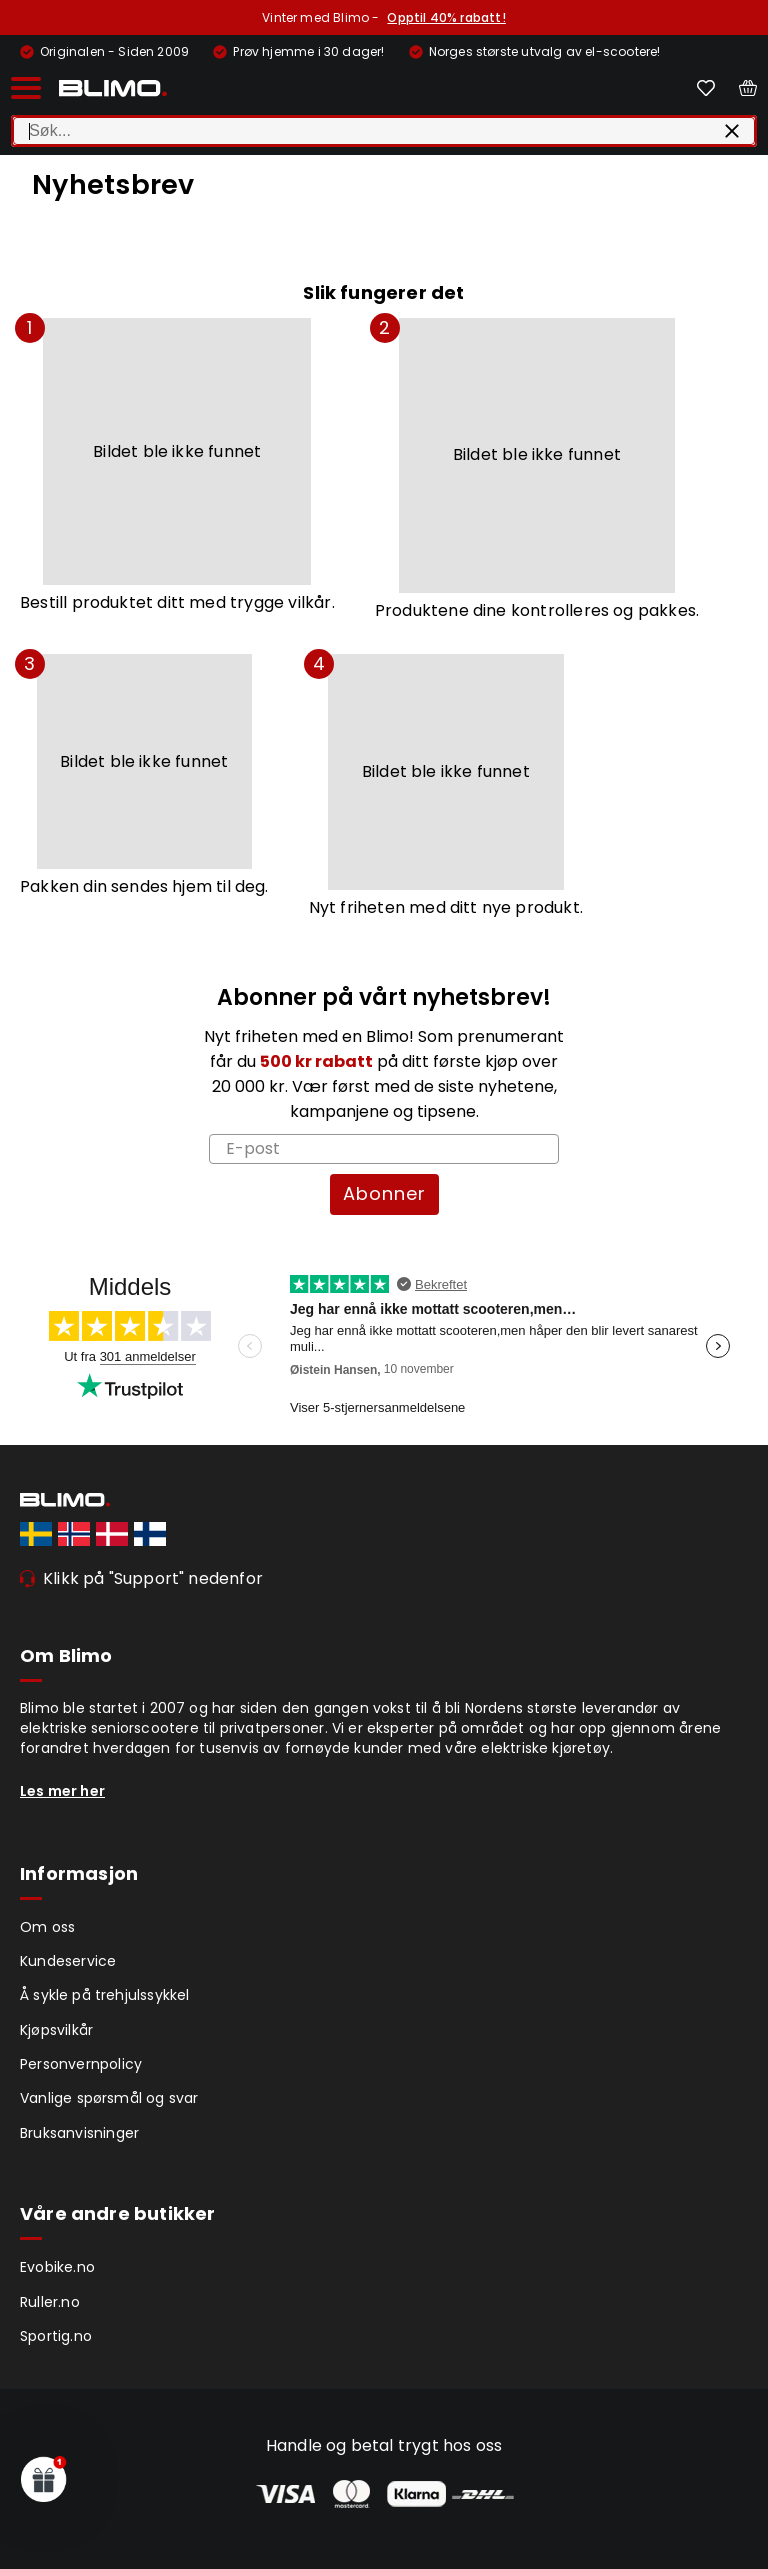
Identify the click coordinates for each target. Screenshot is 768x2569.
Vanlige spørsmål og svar (109, 2098)
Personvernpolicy (81, 2064)
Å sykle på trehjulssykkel (105, 1995)
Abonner (384, 1193)
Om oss (47, 1927)
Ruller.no (50, 2302)
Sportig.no (56, 2336)
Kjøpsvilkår (56, 2030)
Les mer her (62, 1791)
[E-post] (384, 1149)
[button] (44, 2479)
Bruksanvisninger (79, 2133)
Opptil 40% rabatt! (446, 17)
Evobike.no (57, 2267)
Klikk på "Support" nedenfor (153, 1578)
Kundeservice (68, 1961)
